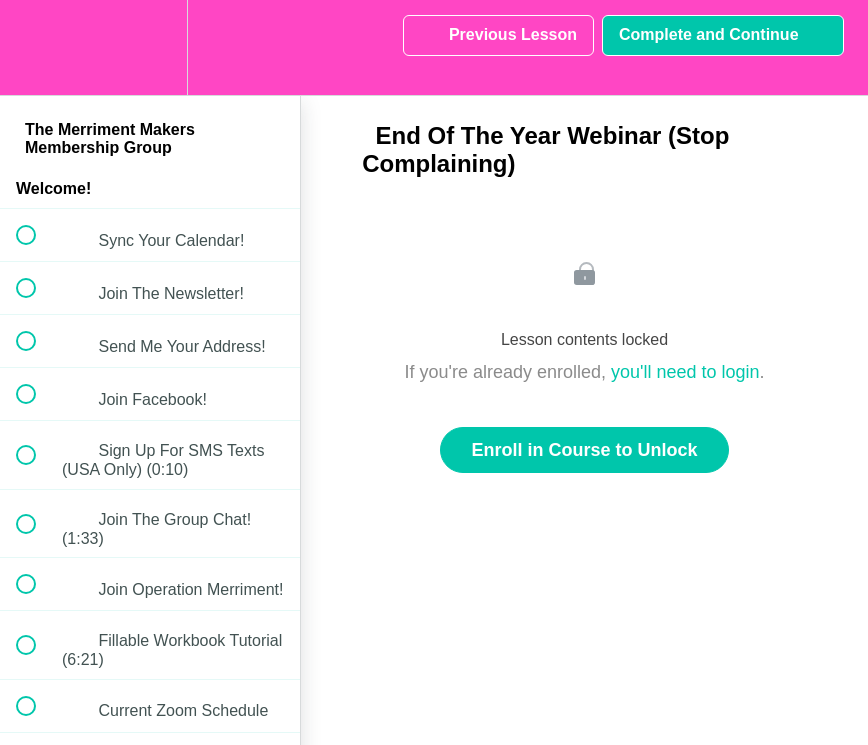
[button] (37, 47)
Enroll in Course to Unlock (584, 450)
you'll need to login (685, 372)
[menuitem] (150, 47)
